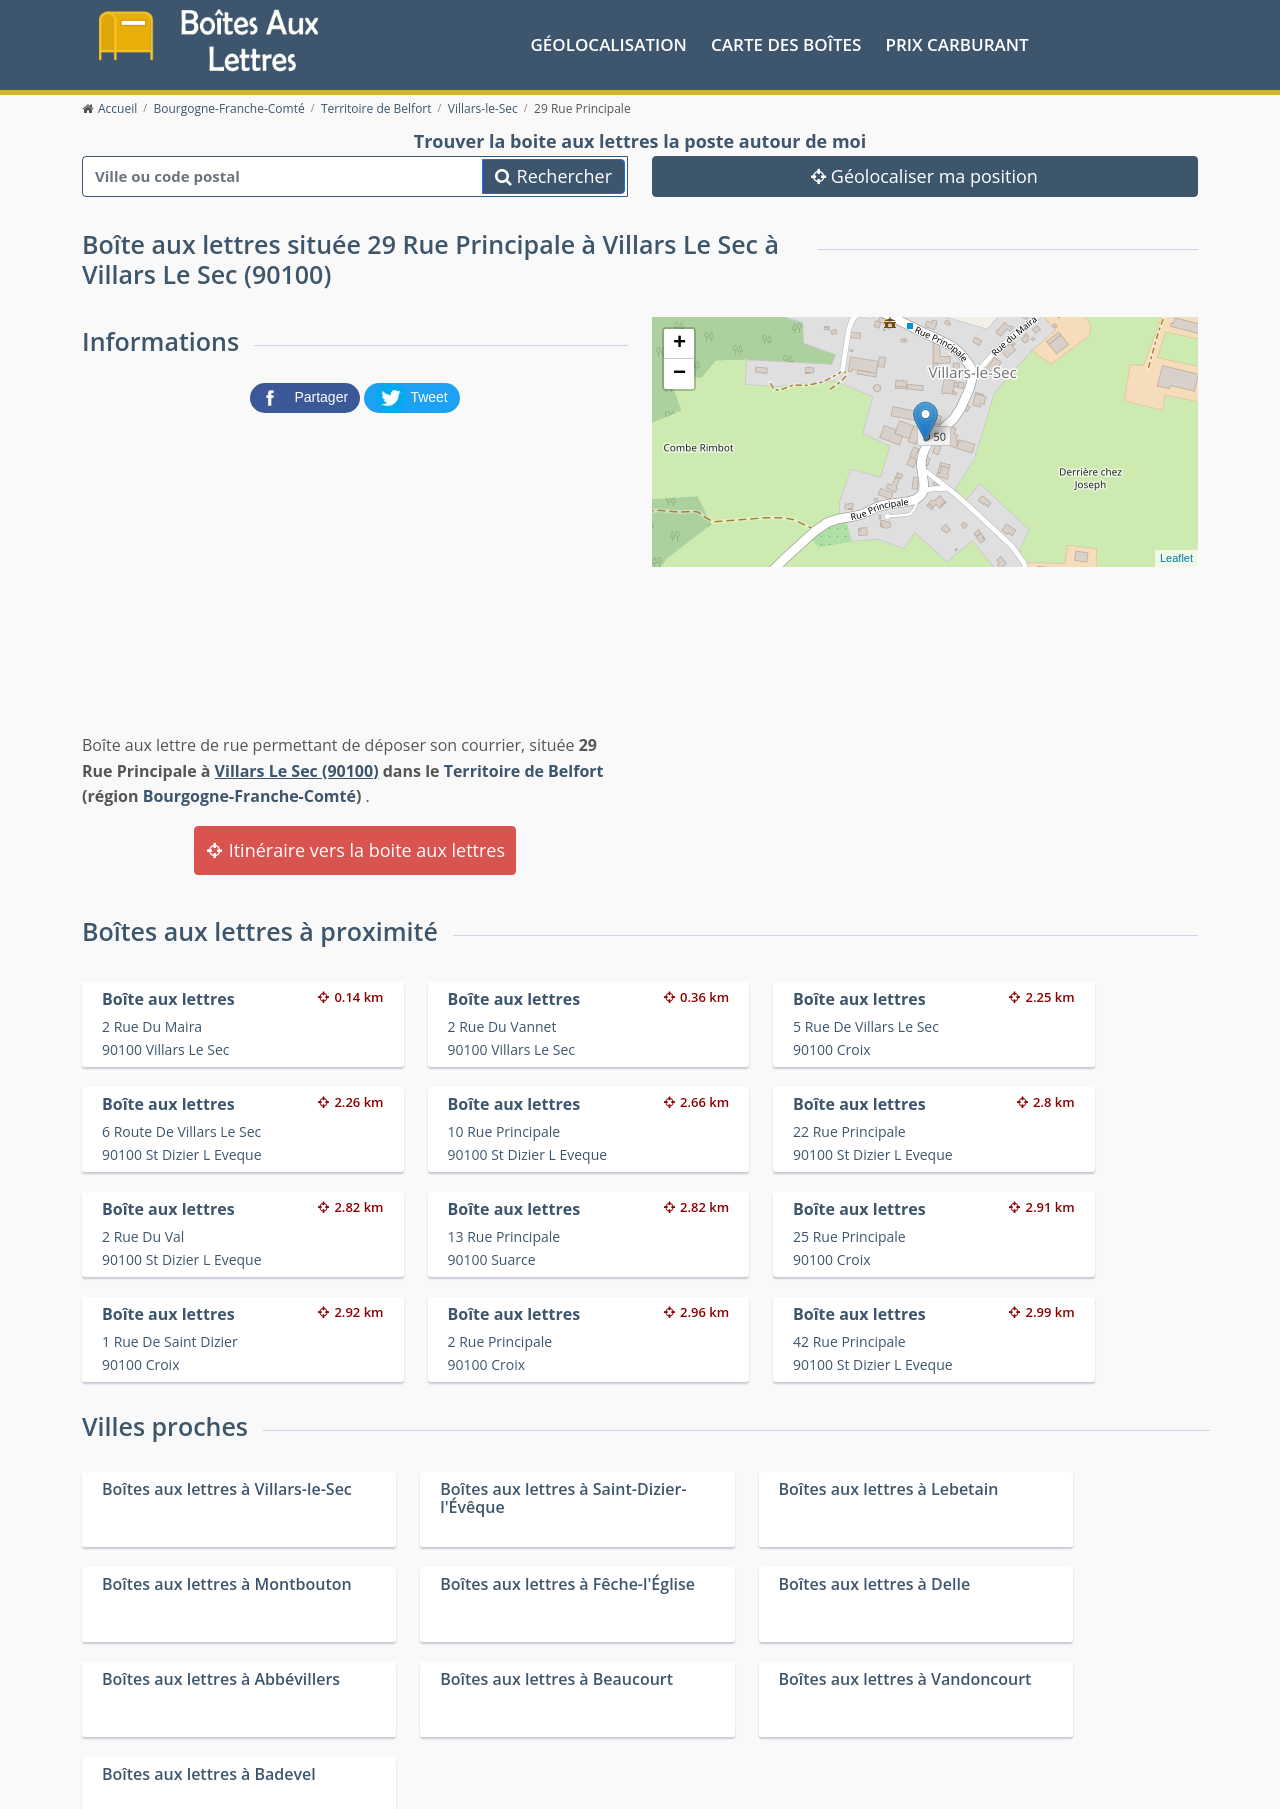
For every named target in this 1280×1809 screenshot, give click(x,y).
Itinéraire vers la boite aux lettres (355, 849)
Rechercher (553, 175)
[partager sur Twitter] (412, 396)
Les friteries (666, 1709)
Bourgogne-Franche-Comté (249, 796)
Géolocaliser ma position (924, 175)
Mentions (381, 1777)
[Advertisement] (355, 569)
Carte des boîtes (786, 43)
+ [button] (679, 343)
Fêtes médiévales (963, 1709)
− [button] (679, 373)
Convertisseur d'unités (980, 1684)
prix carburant (957, 43)
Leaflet (1176, 557)
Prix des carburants (691, 1684)
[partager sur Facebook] (307, 396)
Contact (323, 1777)
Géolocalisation (609, 43)
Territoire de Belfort (524, 770)
